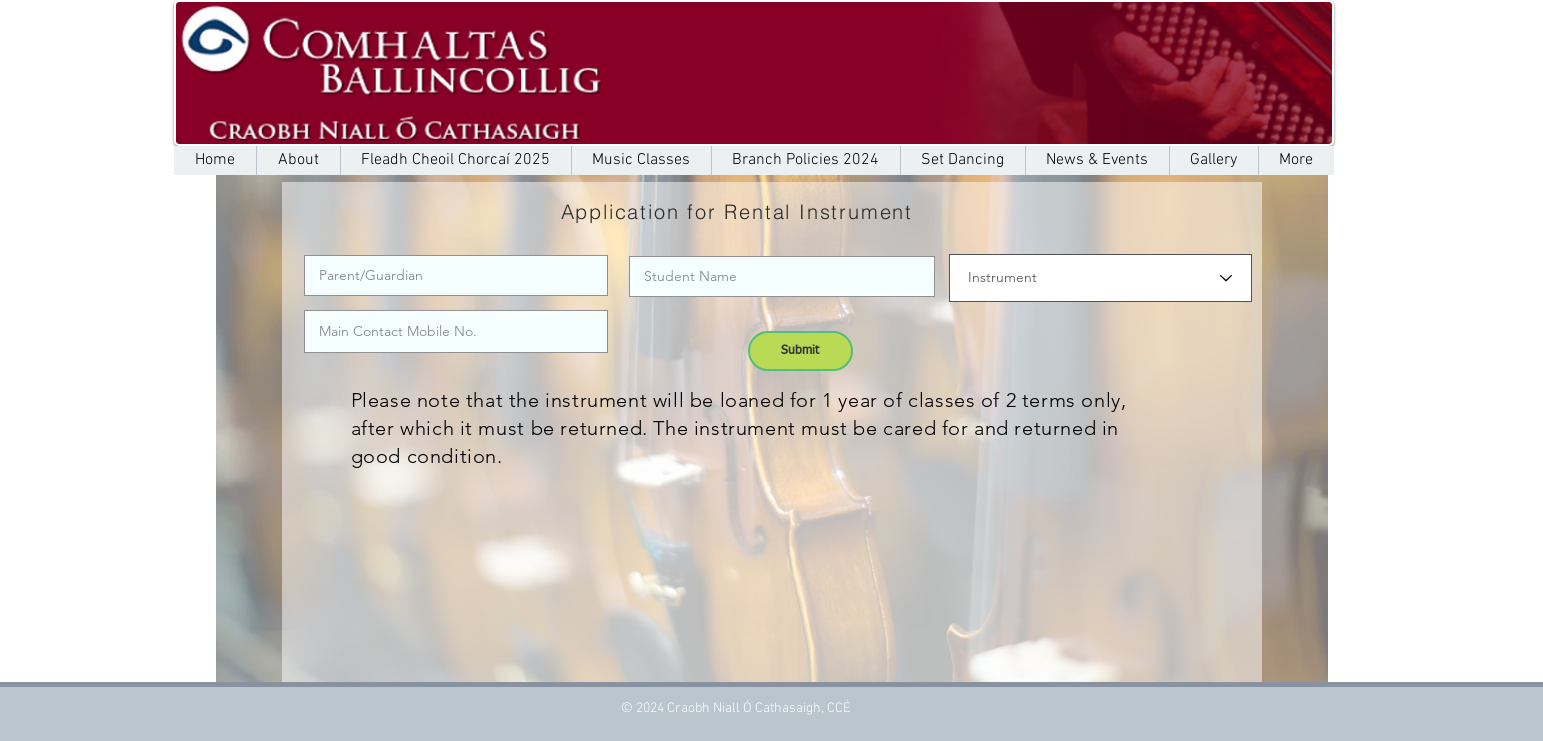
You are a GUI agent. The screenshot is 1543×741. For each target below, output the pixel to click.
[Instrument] (1100, 278)
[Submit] (800, 351)
